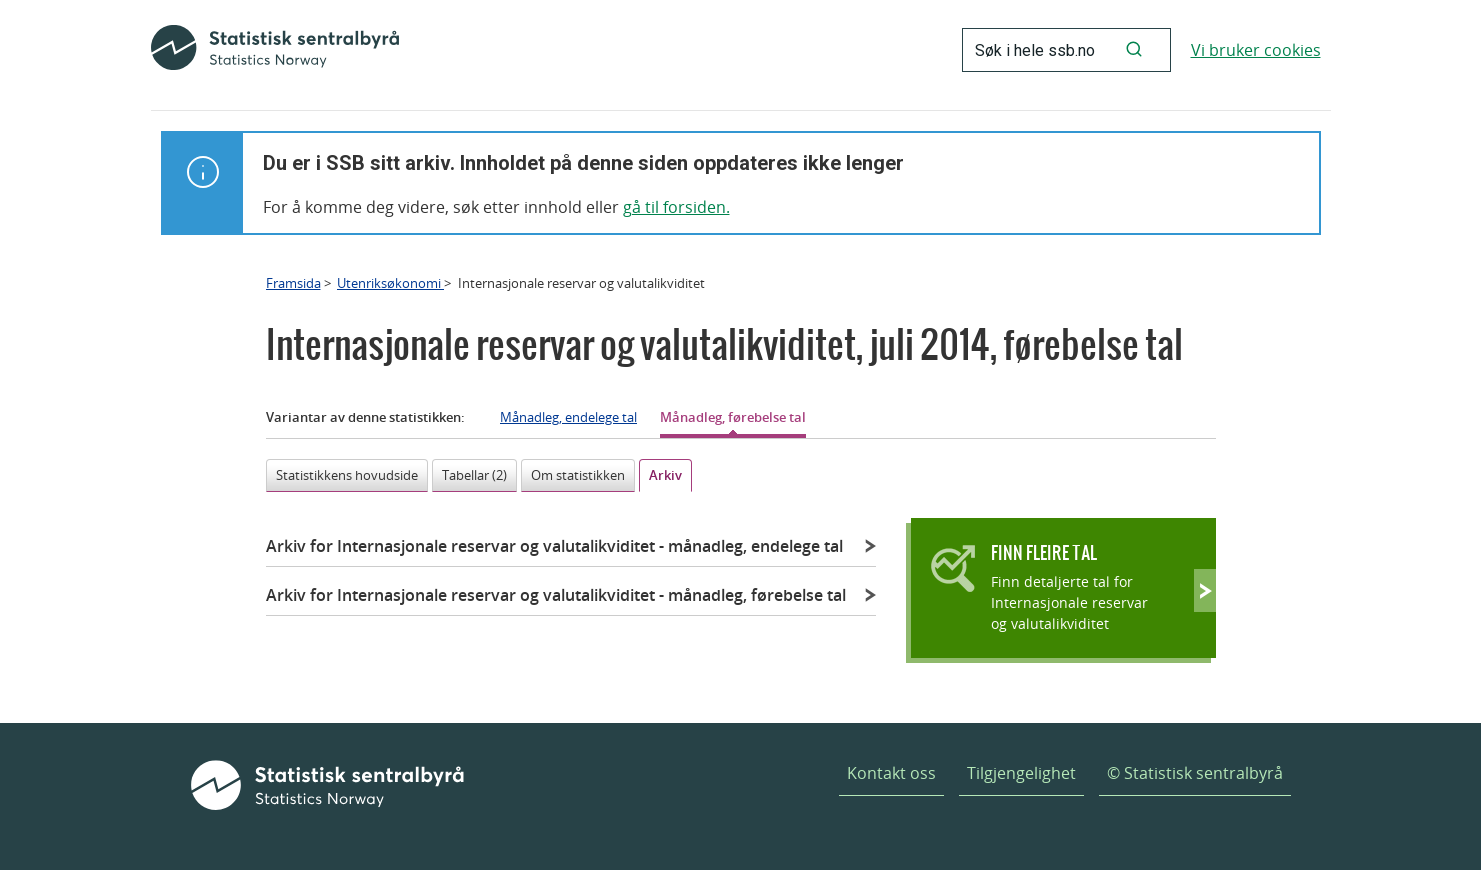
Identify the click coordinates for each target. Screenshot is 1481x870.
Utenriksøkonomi (390, 283)
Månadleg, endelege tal (568, 417)
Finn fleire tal (1044, 552)
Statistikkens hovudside (347, 475)
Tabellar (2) (474, 475)
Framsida (293, 283)
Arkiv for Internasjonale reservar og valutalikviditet (554, 546)
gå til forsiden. (676, 207)
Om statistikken (578, 475)
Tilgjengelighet (1021, 773)
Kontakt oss (891, 773)
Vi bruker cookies (1256, 50)
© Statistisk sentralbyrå (1195, 773)
